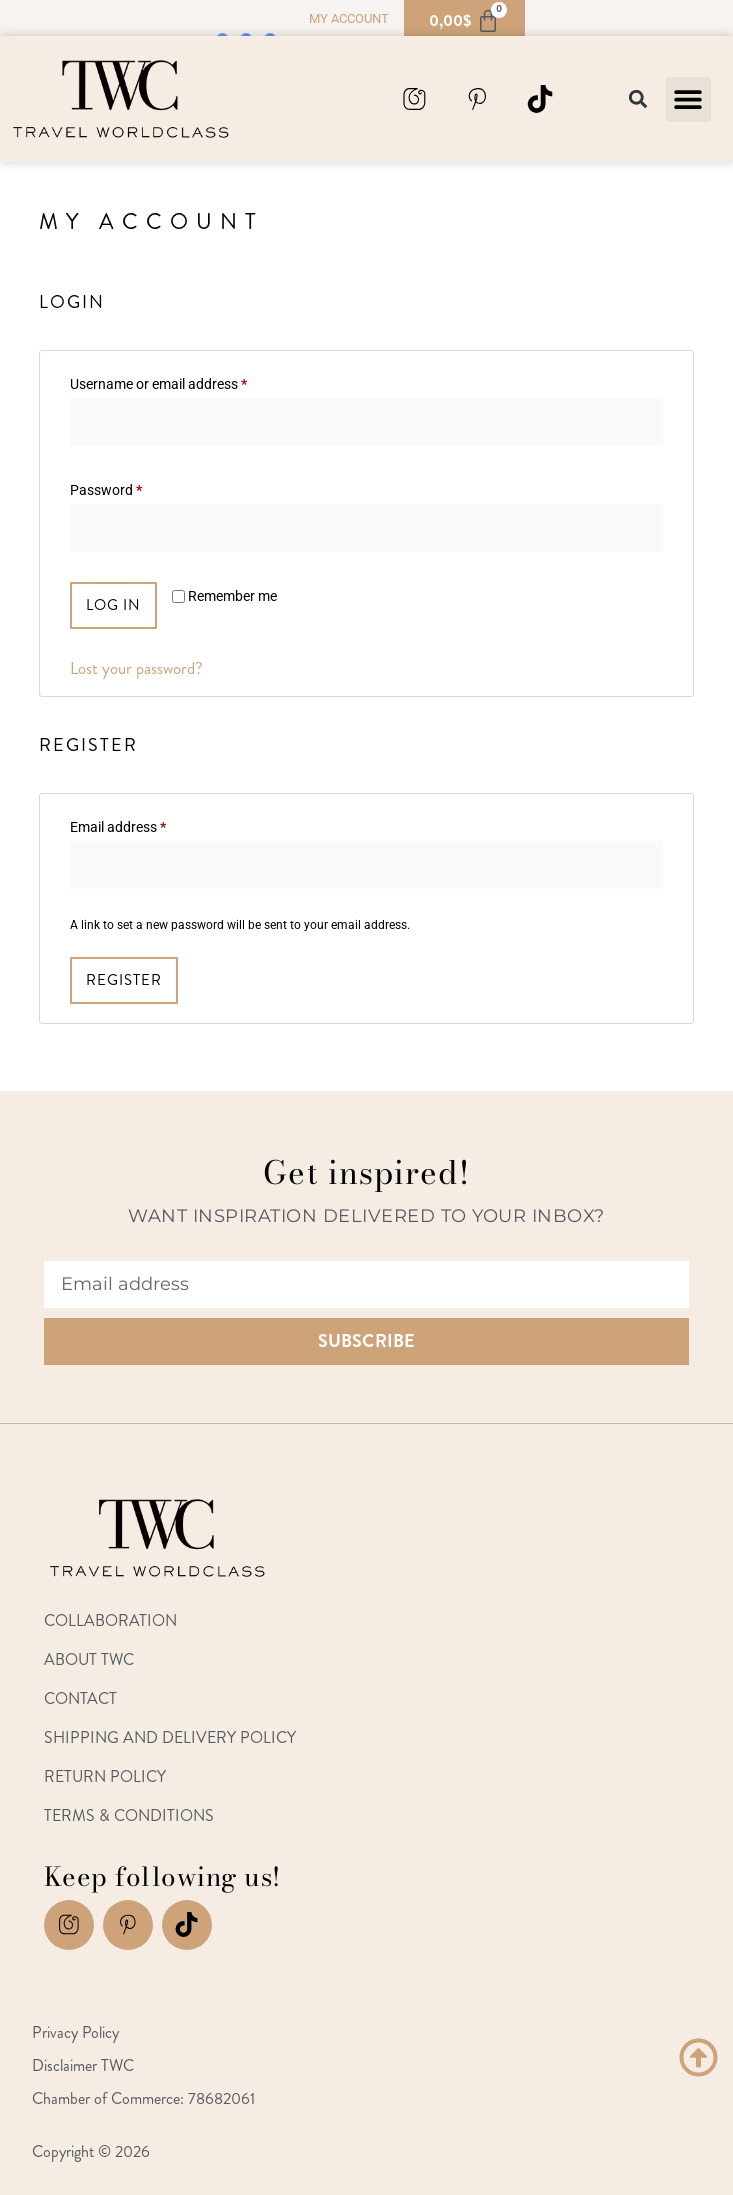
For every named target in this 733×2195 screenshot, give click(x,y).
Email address (145, 824)
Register (124, 980)
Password (133, 487)
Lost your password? (136, 668)
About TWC (89, 1659)
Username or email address (185, 381)
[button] (688, 99)
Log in (113, 605)
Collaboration (110, 1620)
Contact (80, 1698)
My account (349, 18)
